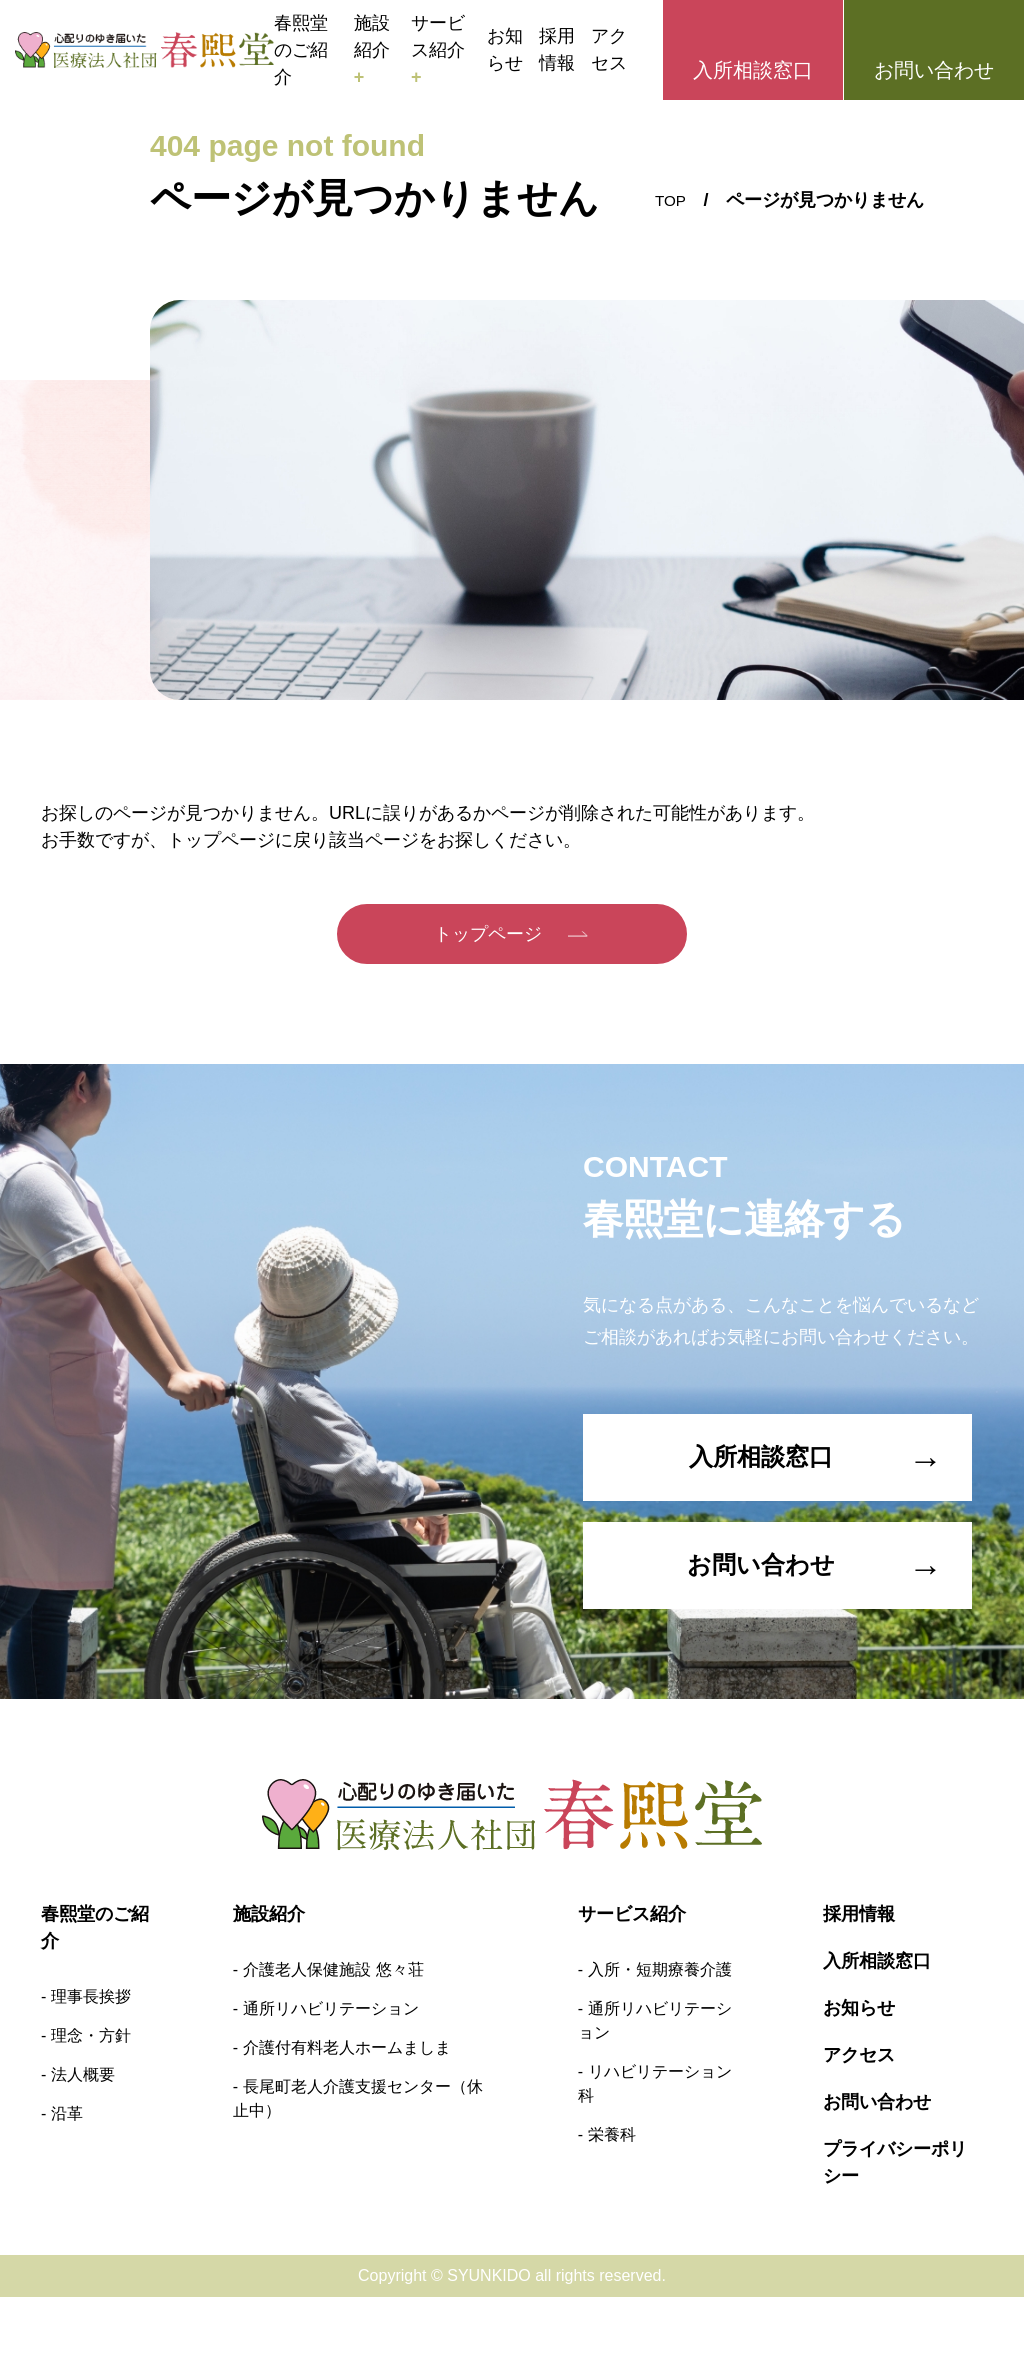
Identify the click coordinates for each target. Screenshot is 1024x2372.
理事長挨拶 (91, 2071)
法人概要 (83, 2149)
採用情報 (557, 49)
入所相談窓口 (753, 70)
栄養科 (612, 2209)
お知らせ (505, 49)
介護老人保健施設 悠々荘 (333, 2044)
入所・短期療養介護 (660, 2044)
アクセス (609, 49)
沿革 (67, 2188)
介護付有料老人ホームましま (347, 2122)
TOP (667, 200)
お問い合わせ (934, 70)
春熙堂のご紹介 (301, 50)
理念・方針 (91, 2110)
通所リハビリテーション (331, 2083)
